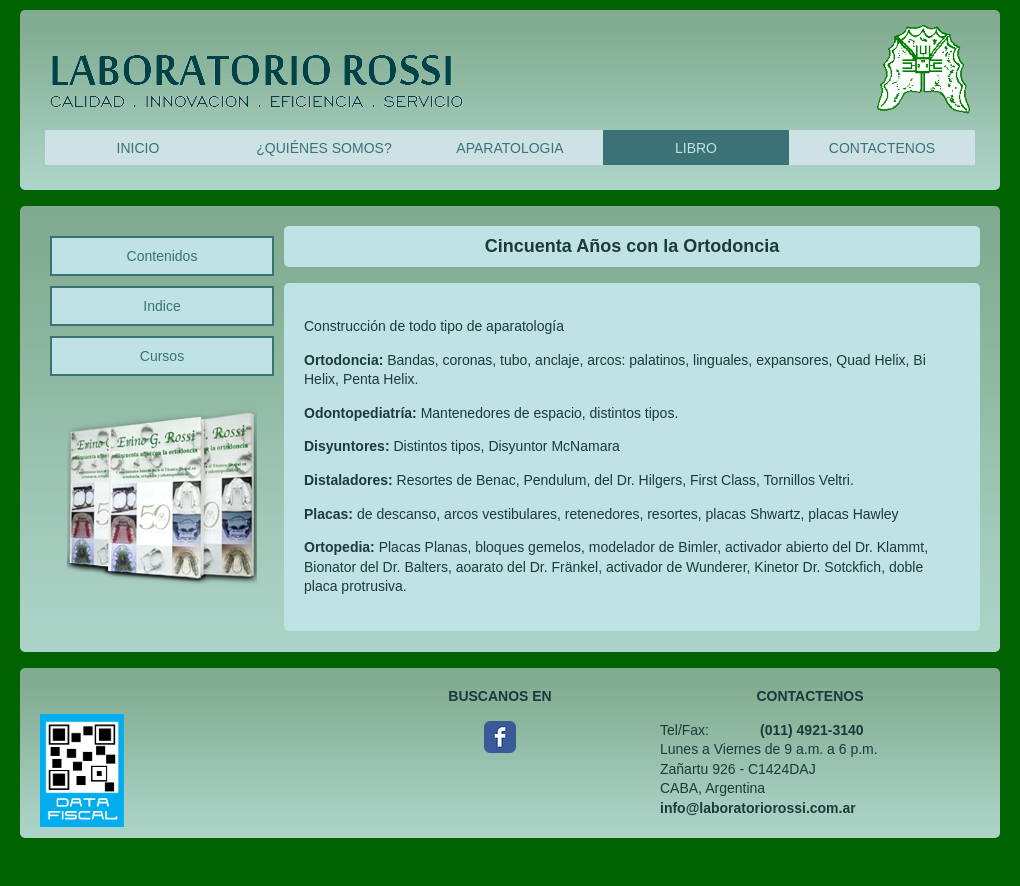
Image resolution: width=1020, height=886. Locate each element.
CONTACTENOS (882, 148)
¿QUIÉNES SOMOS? (323, 148)
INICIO (138, 148)
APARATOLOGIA (509, 148)
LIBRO (696, 148)
